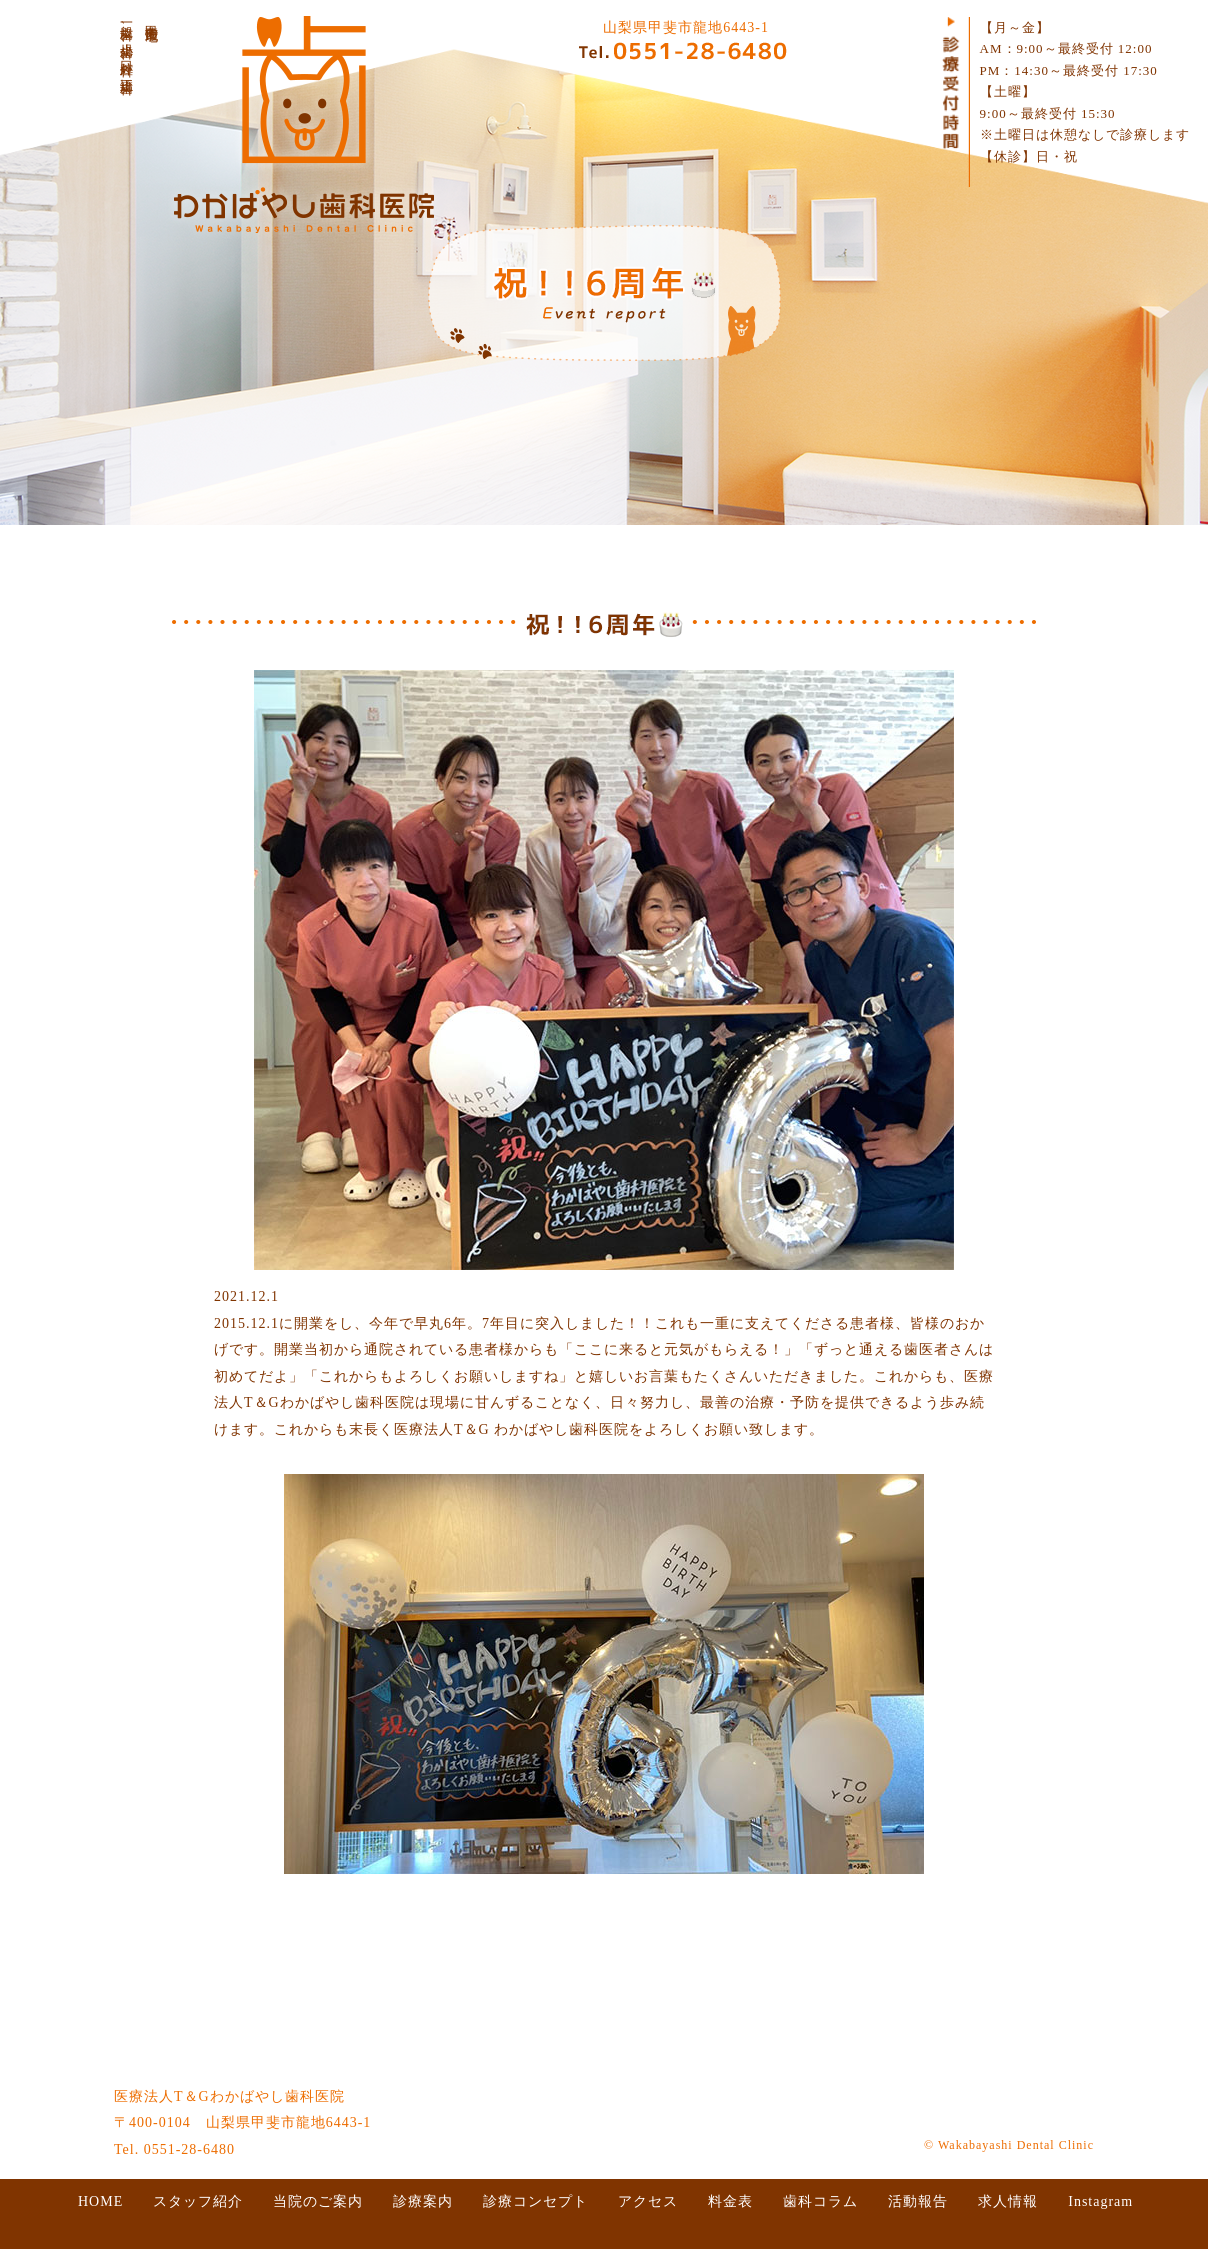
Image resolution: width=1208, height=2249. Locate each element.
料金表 (730, 2201)
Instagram (1100, 2201)
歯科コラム (820, 2201)
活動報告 (918, 2201)
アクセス (648, 2201)
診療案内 (423, 2201)
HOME (100, 2201)
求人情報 (1008, 2201)
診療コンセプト (535, 2201)
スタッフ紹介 (198, 2201)
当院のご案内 (318, 2201)
